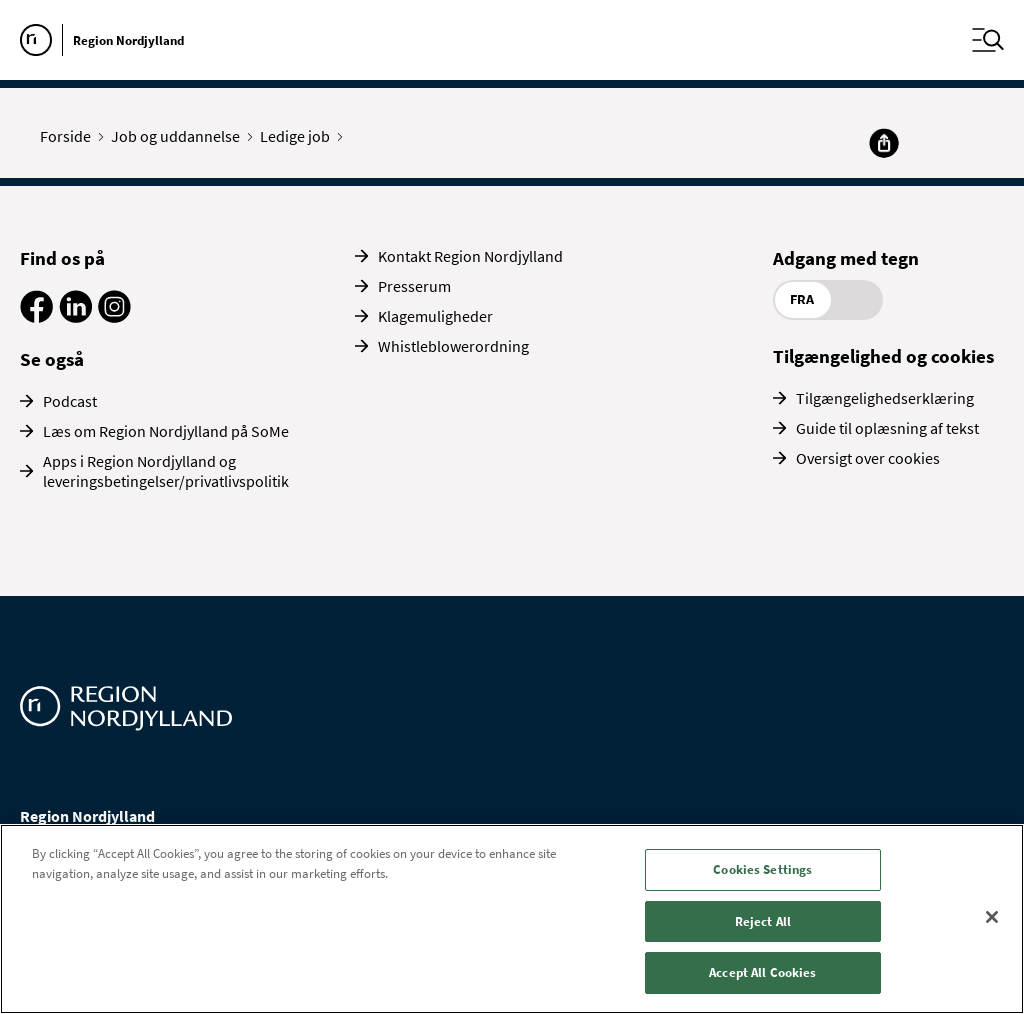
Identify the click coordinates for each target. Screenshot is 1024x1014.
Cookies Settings (762, 869)
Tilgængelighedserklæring (885, 398)
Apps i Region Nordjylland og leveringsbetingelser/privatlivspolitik (166, 471)
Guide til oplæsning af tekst (887, 428)
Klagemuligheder (435, 316)
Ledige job (299, 136)
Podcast (70, 401)
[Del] (884, 143)
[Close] (992, 917)
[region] (512, 919)
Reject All (763, 921)
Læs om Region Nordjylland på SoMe (166, 431)
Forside (70, 136)
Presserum (414, 286)
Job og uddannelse (180, 136)
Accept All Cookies (762, 972)
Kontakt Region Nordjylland (470, 256)
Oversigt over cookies (868, 458)
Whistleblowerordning (453, 346)
